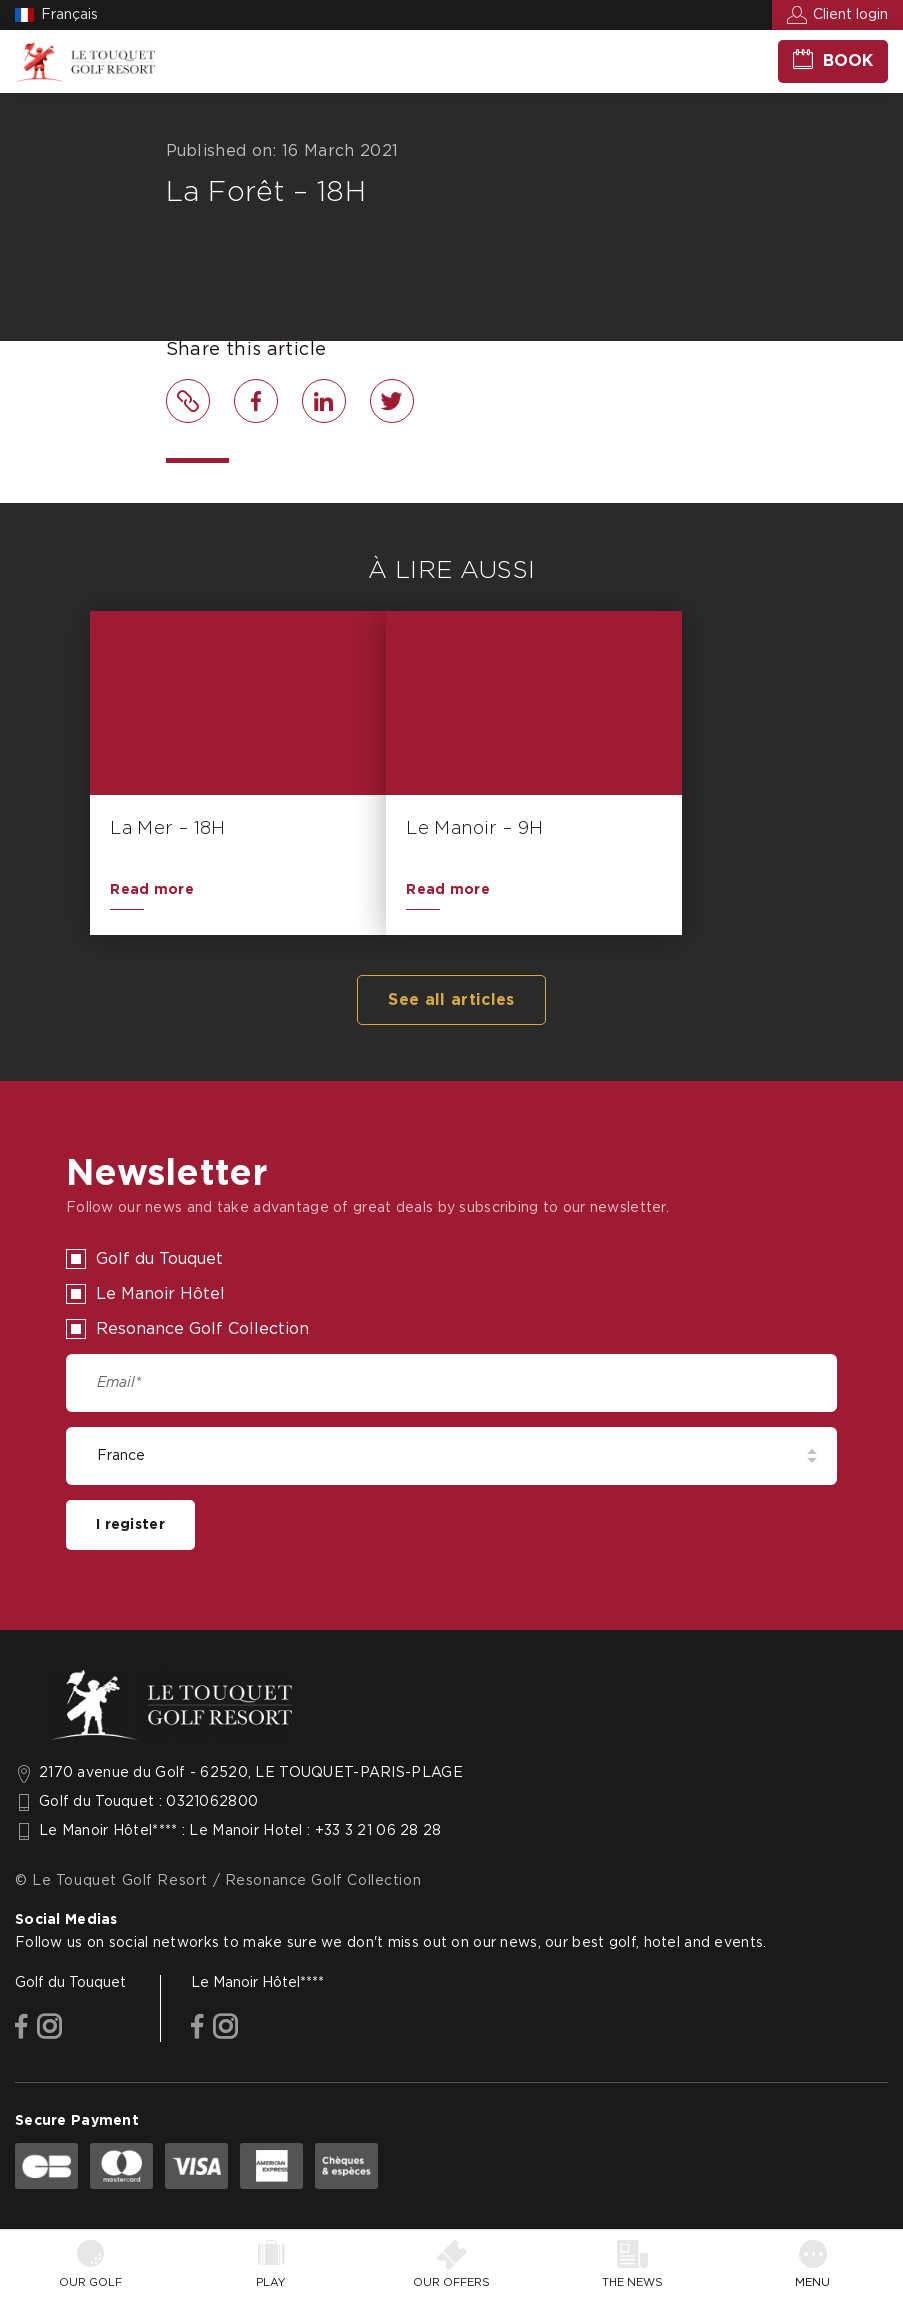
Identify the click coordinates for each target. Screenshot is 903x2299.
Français (69, 15)
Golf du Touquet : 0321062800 (148, 1802)
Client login (850, 15)
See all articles (451, 1000)
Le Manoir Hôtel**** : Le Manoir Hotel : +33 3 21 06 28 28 (240, 1831)
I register (130, 1525)
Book (848, 61)
